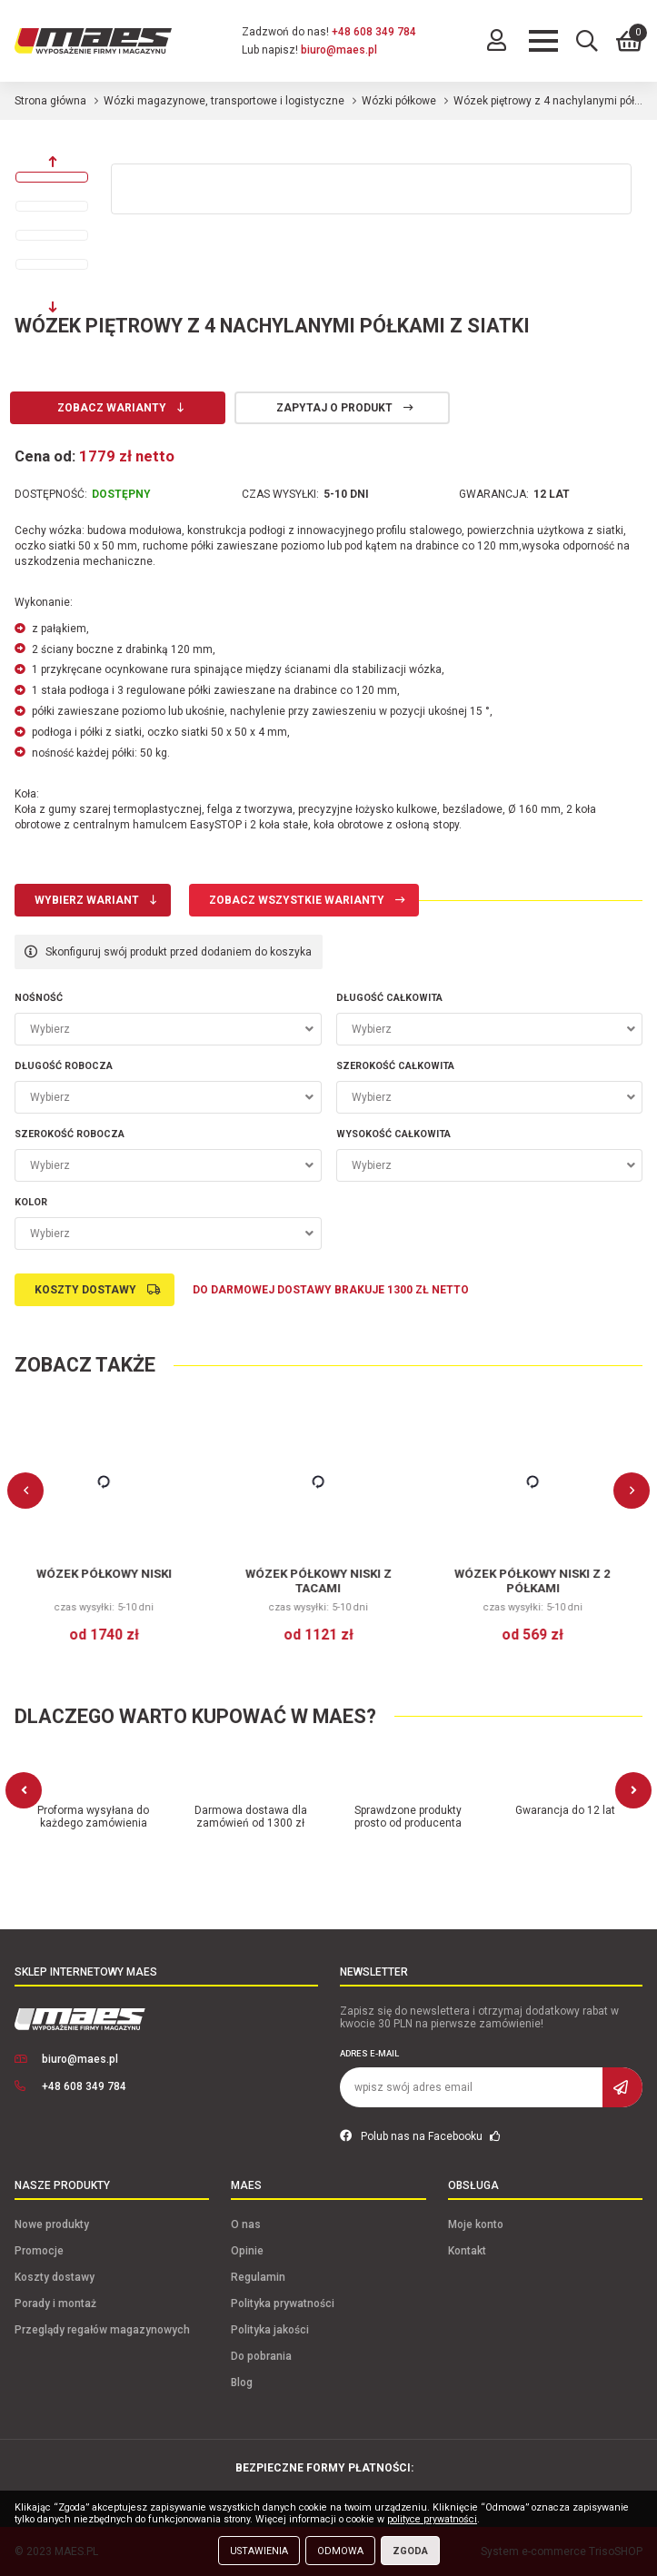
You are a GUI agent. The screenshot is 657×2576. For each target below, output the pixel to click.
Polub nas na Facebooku (420, 2136)
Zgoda (410, 2551)
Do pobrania (261, 2356)
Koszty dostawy (85, 1289)
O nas (246, 2224)
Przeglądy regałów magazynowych (102, 2329)
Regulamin (258, 2277)
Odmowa (340, 2551)
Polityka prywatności (282, 2303)
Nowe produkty (52, 2224)
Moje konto (475, 2224)
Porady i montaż (55, 2303)
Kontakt (467, 2250)
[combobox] (168, 1029)
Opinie (247, 2250)
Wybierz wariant (87, 900)
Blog (242, 2382)
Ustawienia (259, 2551)
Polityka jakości (270, 2329)
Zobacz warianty (111, 407)
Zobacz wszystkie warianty (296, 900)
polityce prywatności (432, 2519)
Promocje (39, 2250)
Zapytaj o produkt (334, 407)
